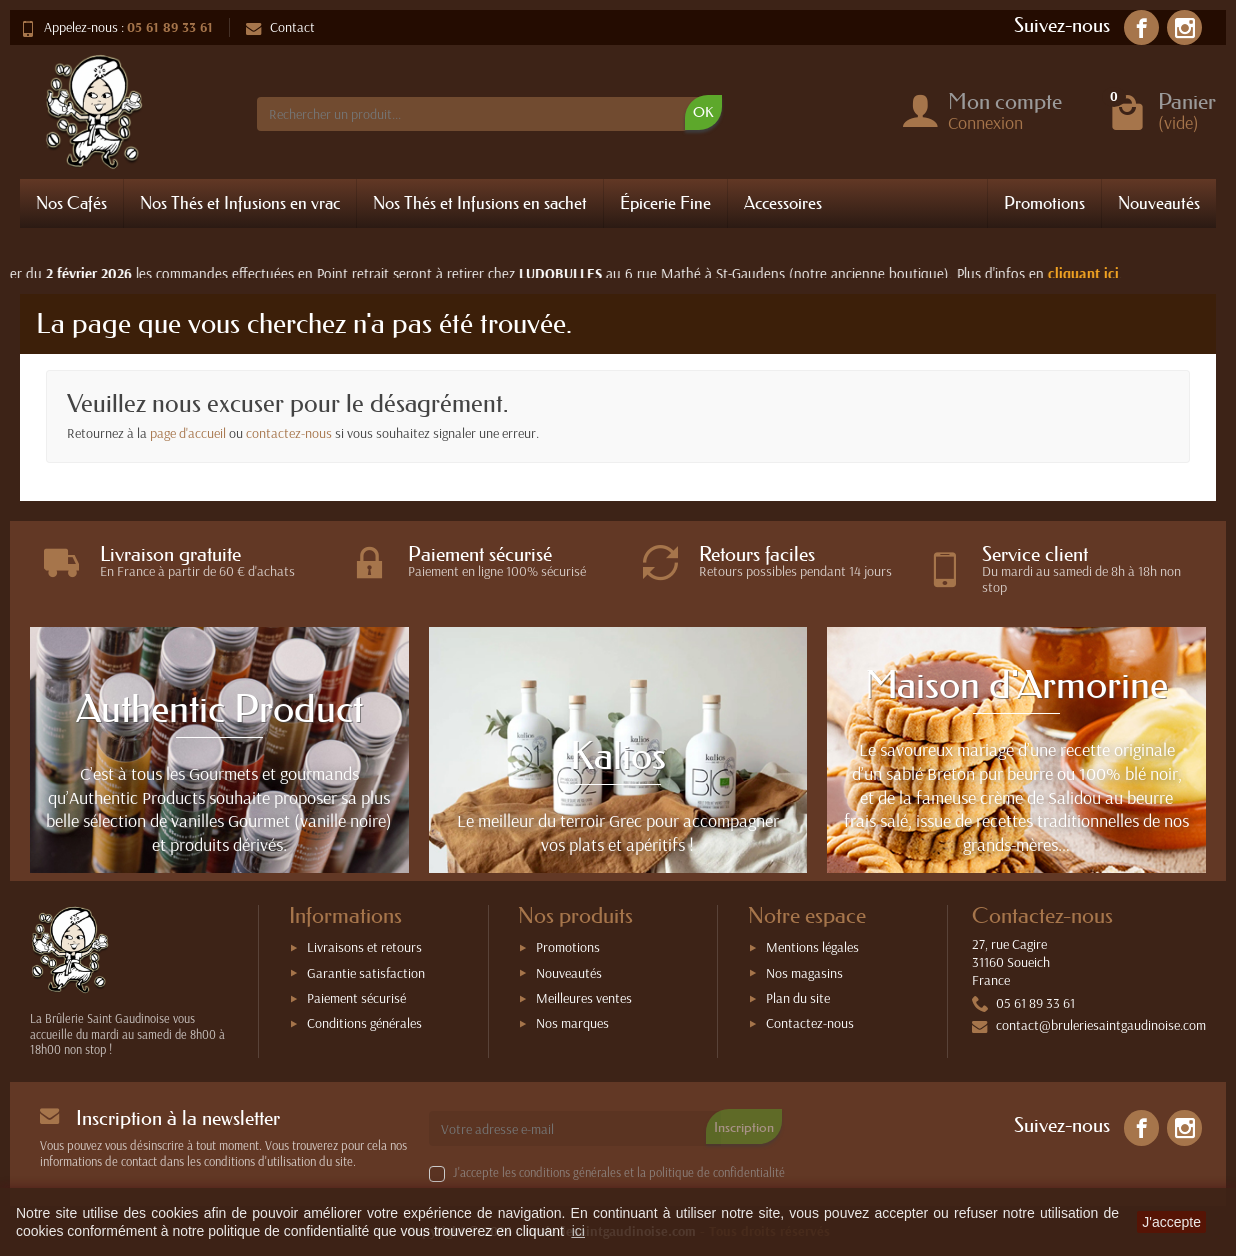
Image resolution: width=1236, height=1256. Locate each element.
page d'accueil (188, 433)
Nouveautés (1159, 202)
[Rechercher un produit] (478, 114)
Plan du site (798, 998)
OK (703, 112)
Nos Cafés (71, 202)
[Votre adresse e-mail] (575, 1128)
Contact (280, 27)
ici (578, 1231)
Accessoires (783, 202)
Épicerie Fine (665, 202)
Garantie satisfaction (366, 973)
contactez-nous (289, 433)
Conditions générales (364, 1023)
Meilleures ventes (584, 998)
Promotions (1044, 202)
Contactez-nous (810, 1023)
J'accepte (1171, 1222)
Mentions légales (812, 947)
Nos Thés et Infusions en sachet (480, 202)
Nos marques (572, 1023)
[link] (1141, 27)
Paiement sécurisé (356, 998)
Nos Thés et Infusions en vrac (240, 202)
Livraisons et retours (364, 947)
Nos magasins (804, 973)
